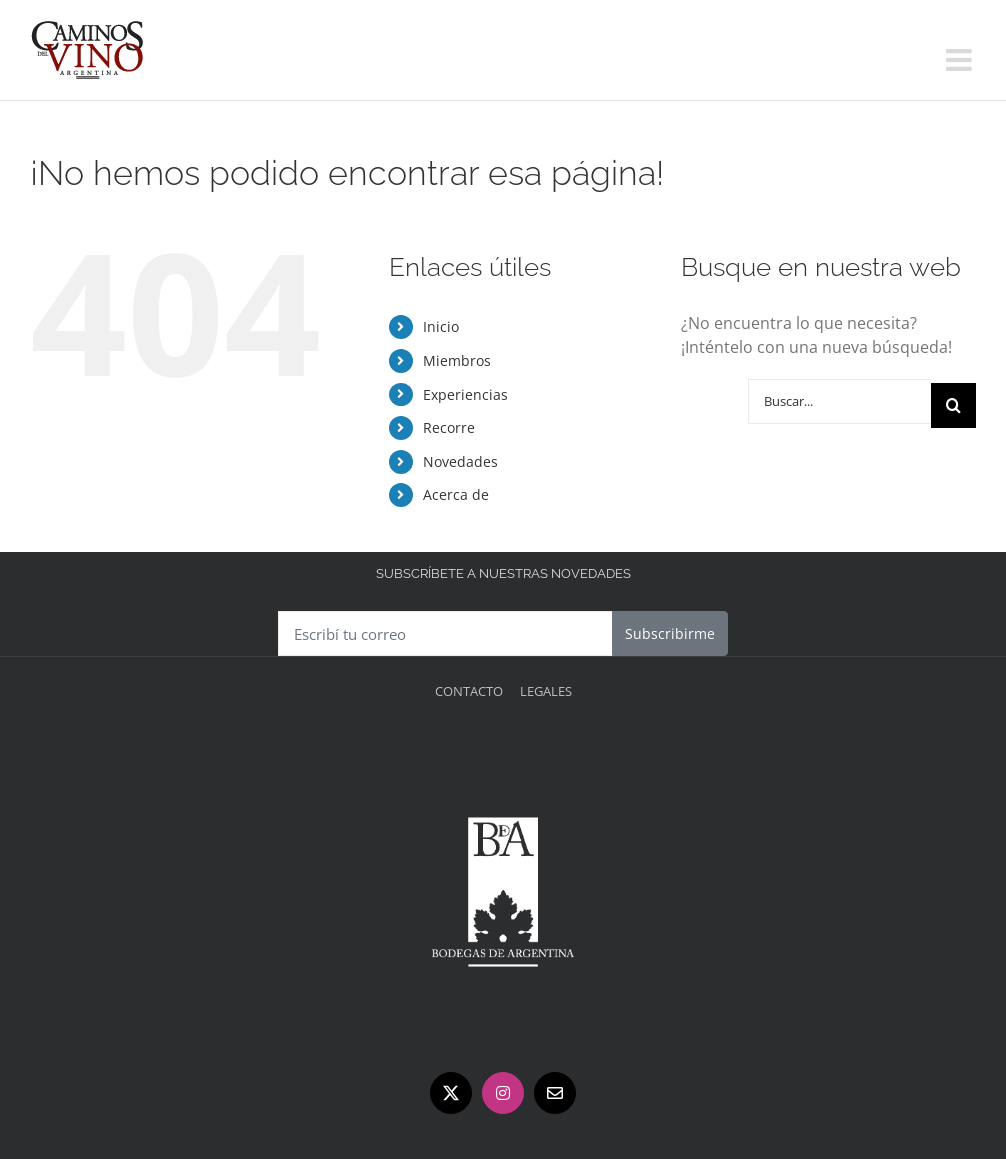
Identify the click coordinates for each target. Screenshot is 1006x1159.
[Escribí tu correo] (445, 633)
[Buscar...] (839, 401)
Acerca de (456, 494)
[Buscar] (953, 405)
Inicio (441, 326)
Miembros (457, 360)
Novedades (460, 461)
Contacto (469, 691)
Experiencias (465, 394)
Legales (546, 691)
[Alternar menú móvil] (961, 60)
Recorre (449, 427)
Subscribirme (670, 633)
